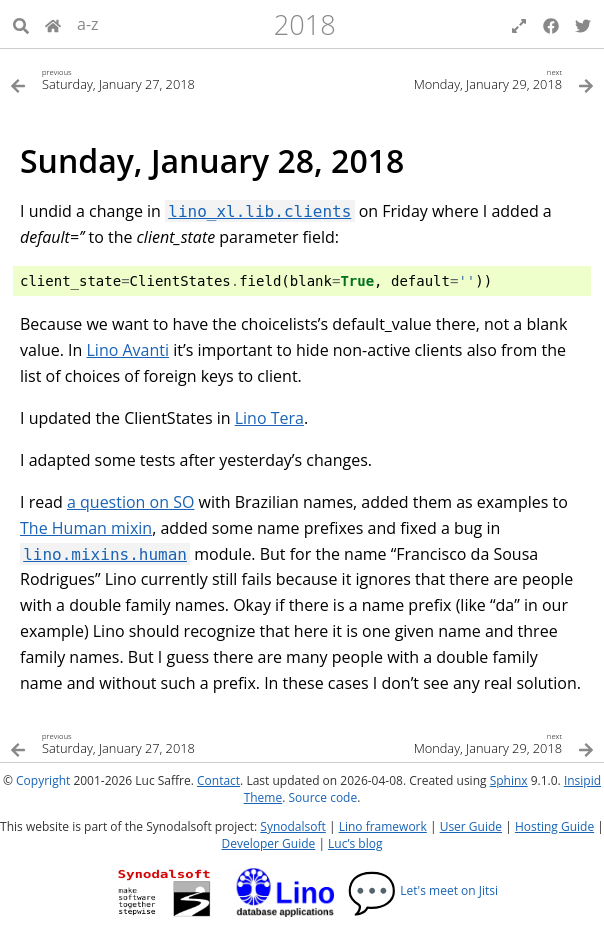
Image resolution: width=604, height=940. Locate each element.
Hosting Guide (554, 826)
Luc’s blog (355, 843)
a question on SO (130, 502)
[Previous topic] (156, 78)
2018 (305, 24)
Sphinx (509, 780)
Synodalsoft (292, 826)
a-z (88, 24)
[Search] (21, 24)
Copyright (43, 780)
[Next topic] (448, 78)
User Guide (471, 826)
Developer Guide (269, 843)
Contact (218, 780)
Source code (322, 797)
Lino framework (383, 826)
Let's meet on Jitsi (422, 890)
